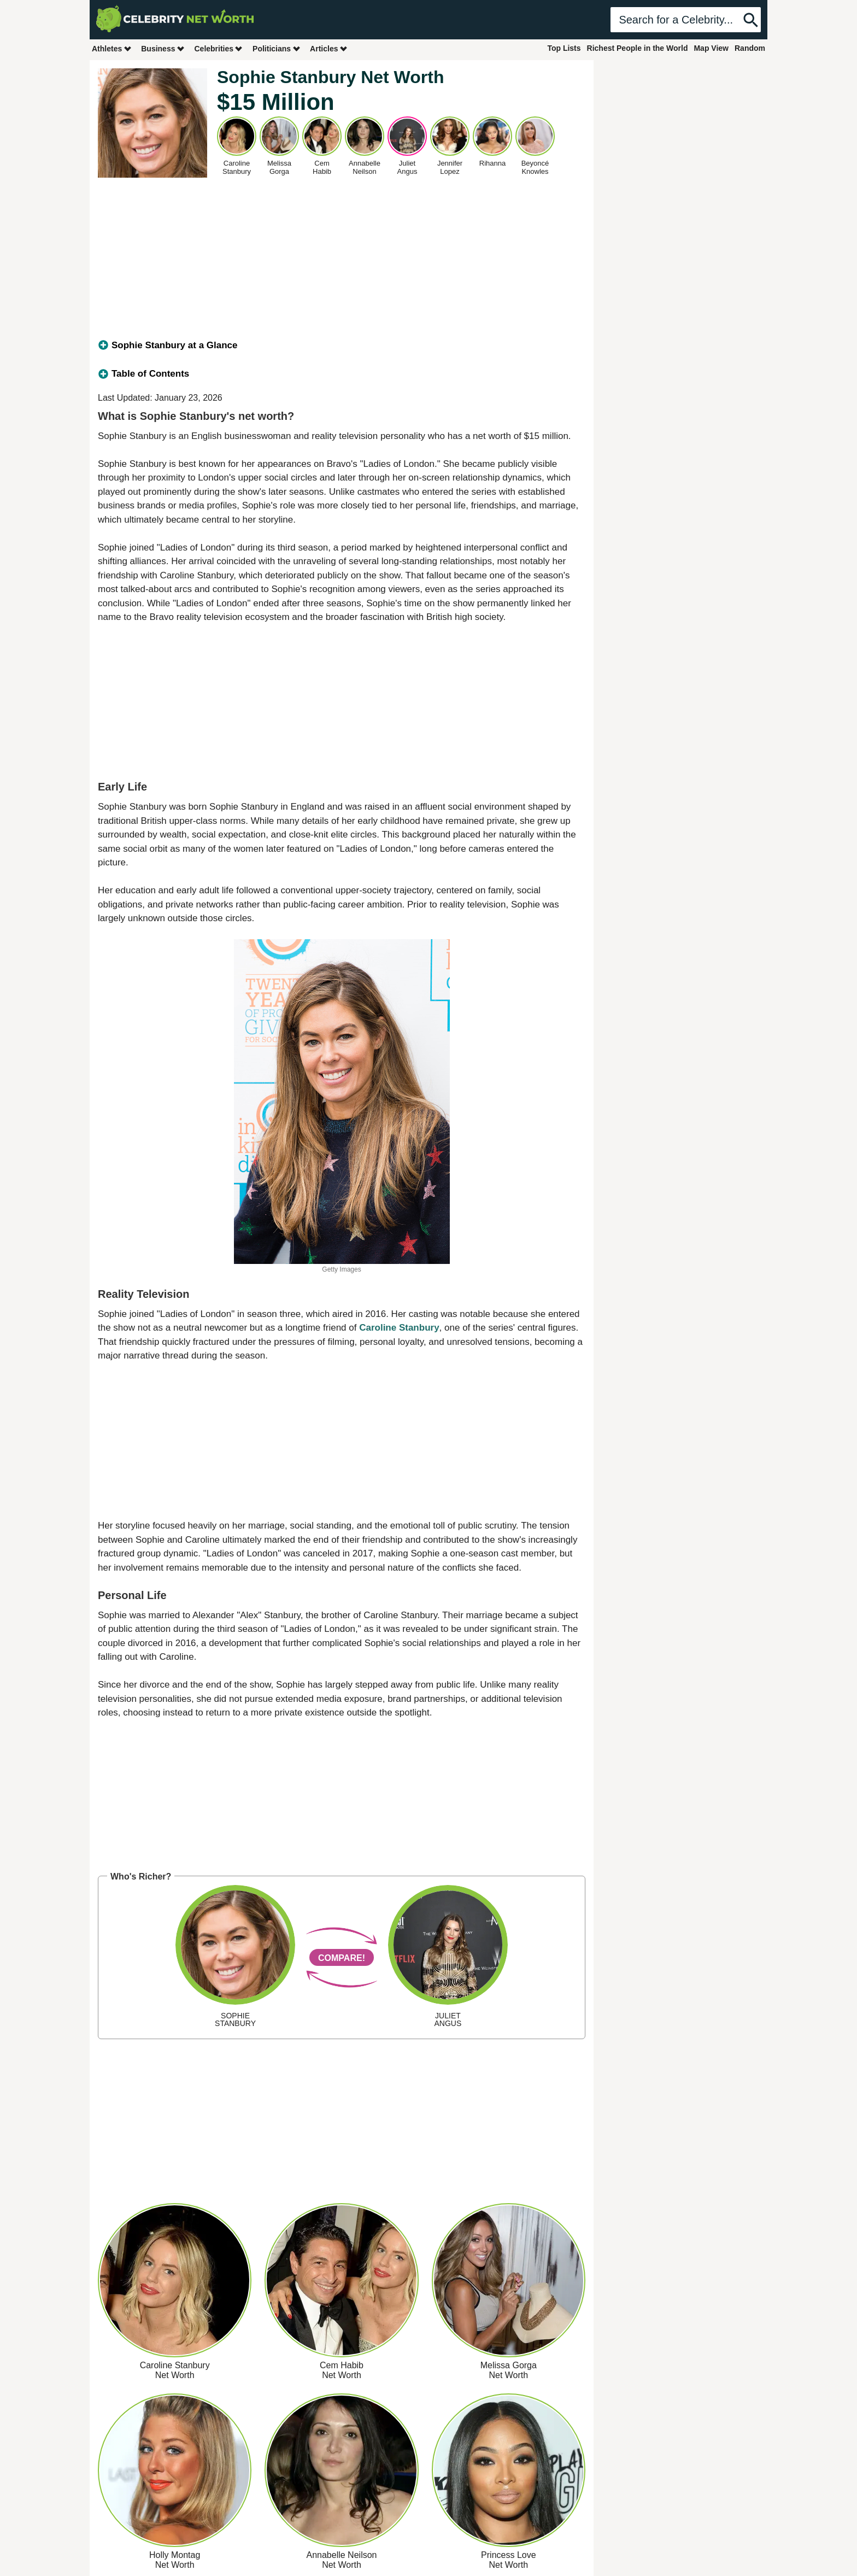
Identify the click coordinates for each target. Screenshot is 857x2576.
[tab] (342, 345)
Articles (329, 48)
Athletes (112, 48)
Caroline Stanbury (399, 1327)
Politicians (277, 48)
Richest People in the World (637, 48)
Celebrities (218, 48)
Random (750, 48)
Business (163, 48)
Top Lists (563, 48)
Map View (711, 48)
